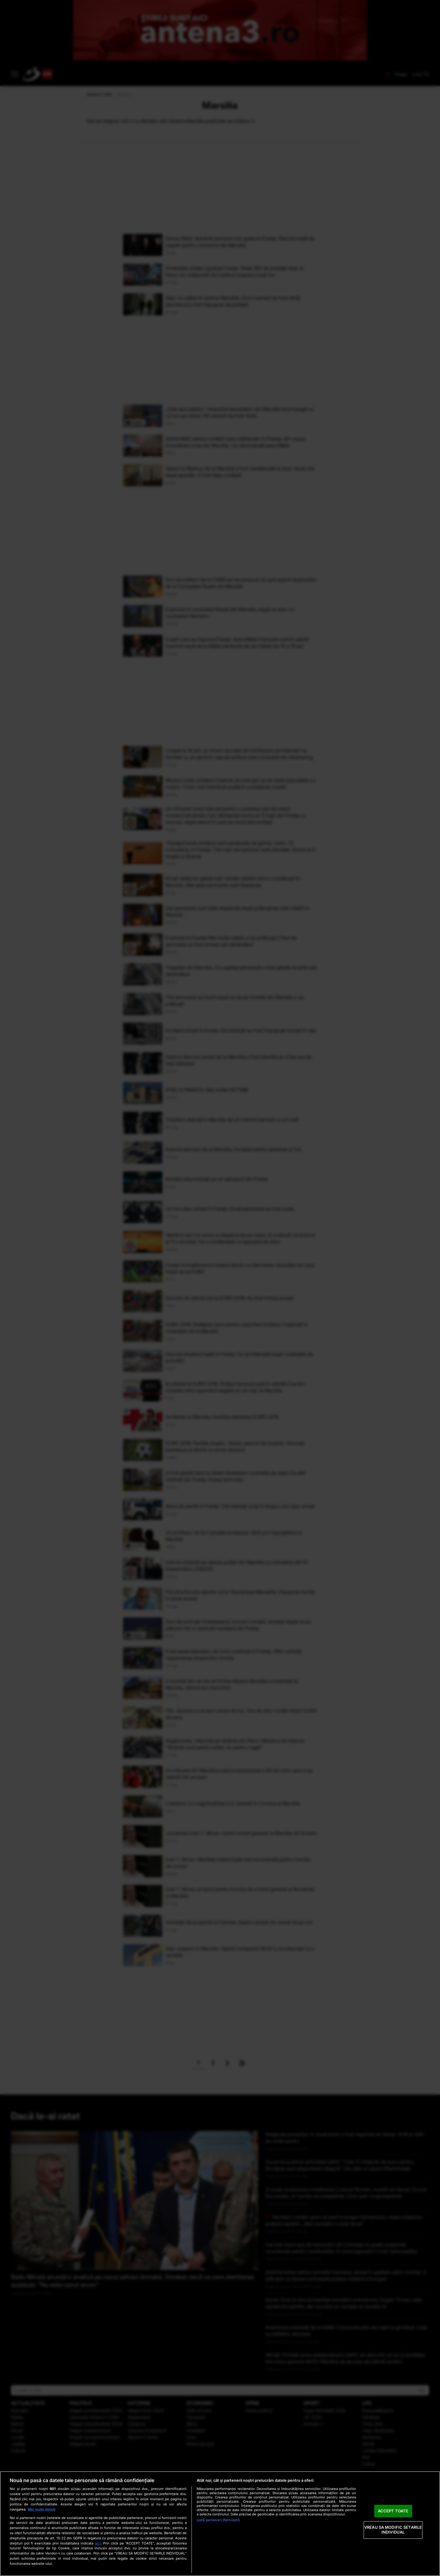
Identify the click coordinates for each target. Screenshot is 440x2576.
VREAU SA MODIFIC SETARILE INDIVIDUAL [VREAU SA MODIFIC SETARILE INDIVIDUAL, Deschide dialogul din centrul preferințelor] (393, 2530)
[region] (220, 2523)
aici (98, 2543)
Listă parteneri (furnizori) (218, 2520)
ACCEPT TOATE (393, 2510)
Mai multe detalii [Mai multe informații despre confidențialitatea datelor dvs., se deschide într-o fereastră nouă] (41, 2509)
